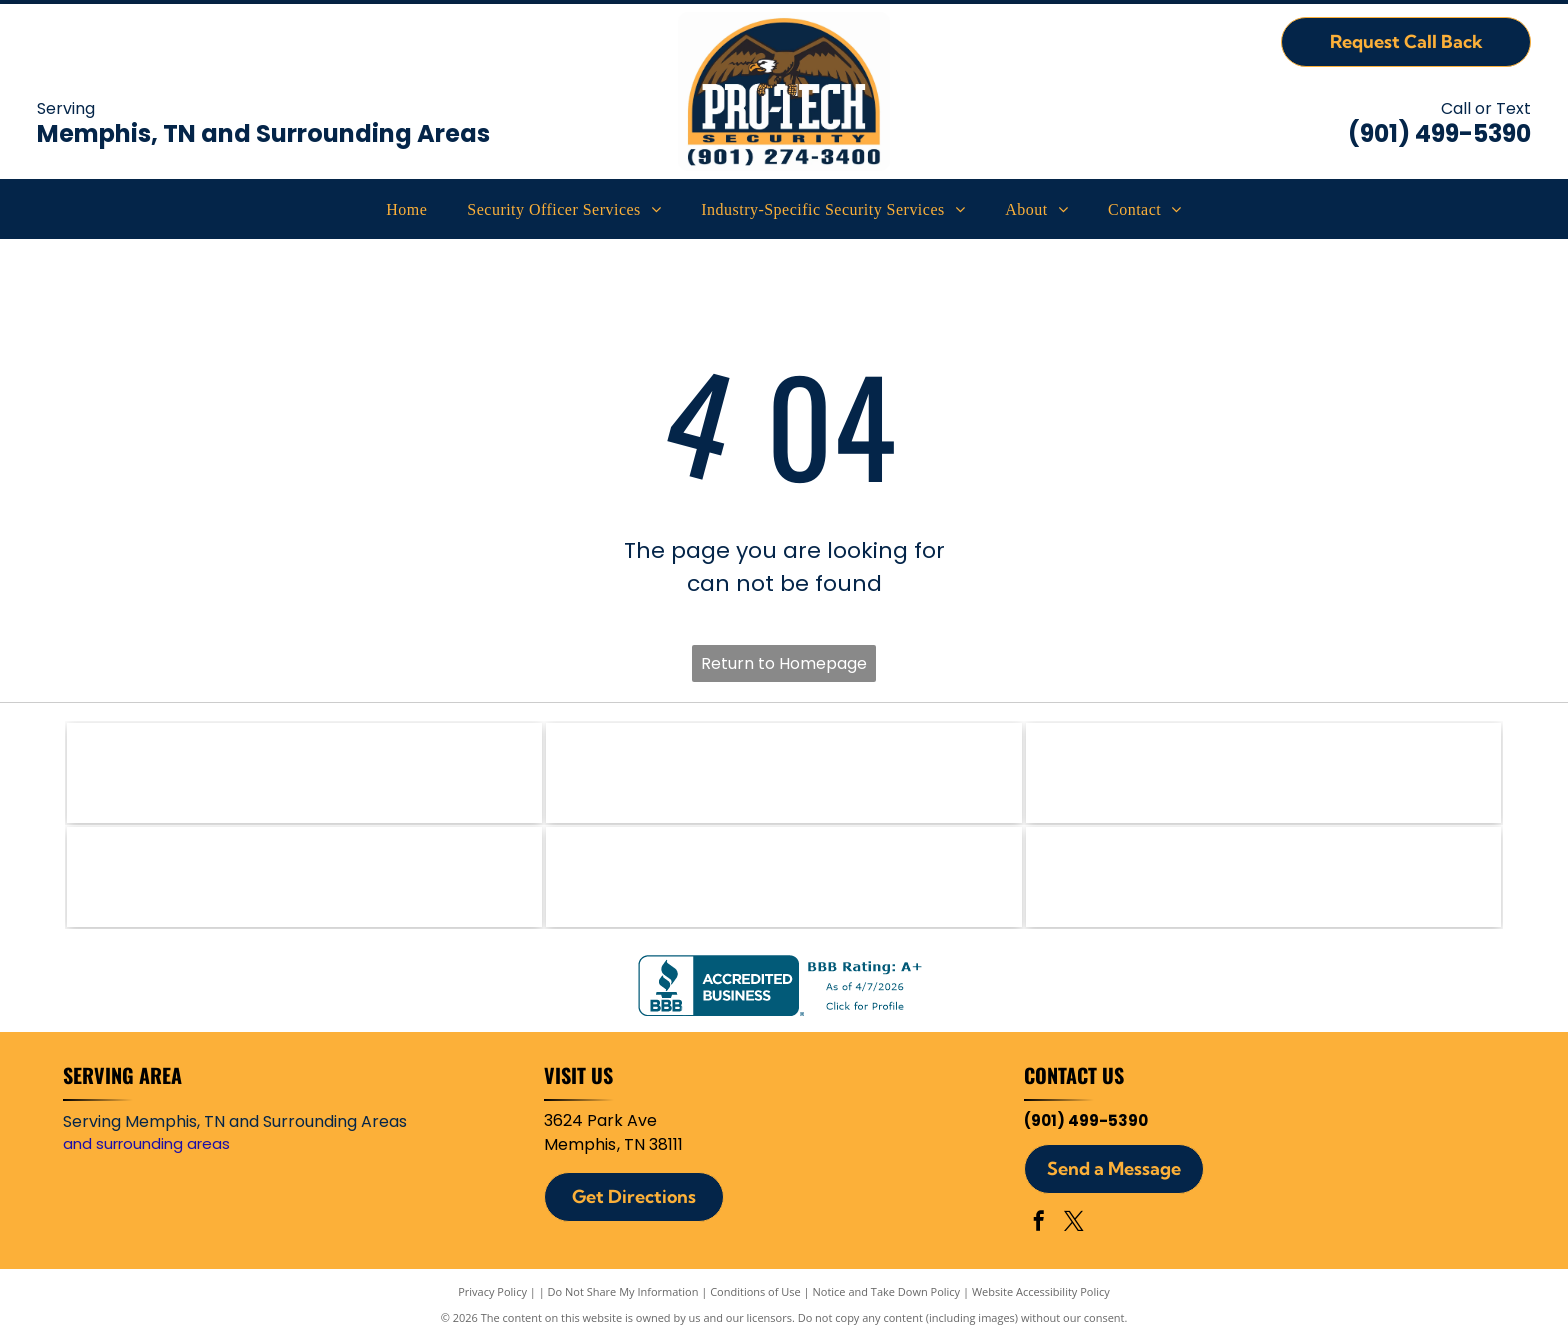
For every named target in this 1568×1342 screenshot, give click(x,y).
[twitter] (1074, 1223)
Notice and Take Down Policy (887, 1291)
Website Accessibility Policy (1041, 1291)
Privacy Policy (492, 1291)
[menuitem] (406, 210)
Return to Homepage (784, 663)
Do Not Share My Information (623, 1291)
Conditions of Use (755, 1291)
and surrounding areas (146, 1143)
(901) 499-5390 (1439, 133)
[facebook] (1039, 1223)
